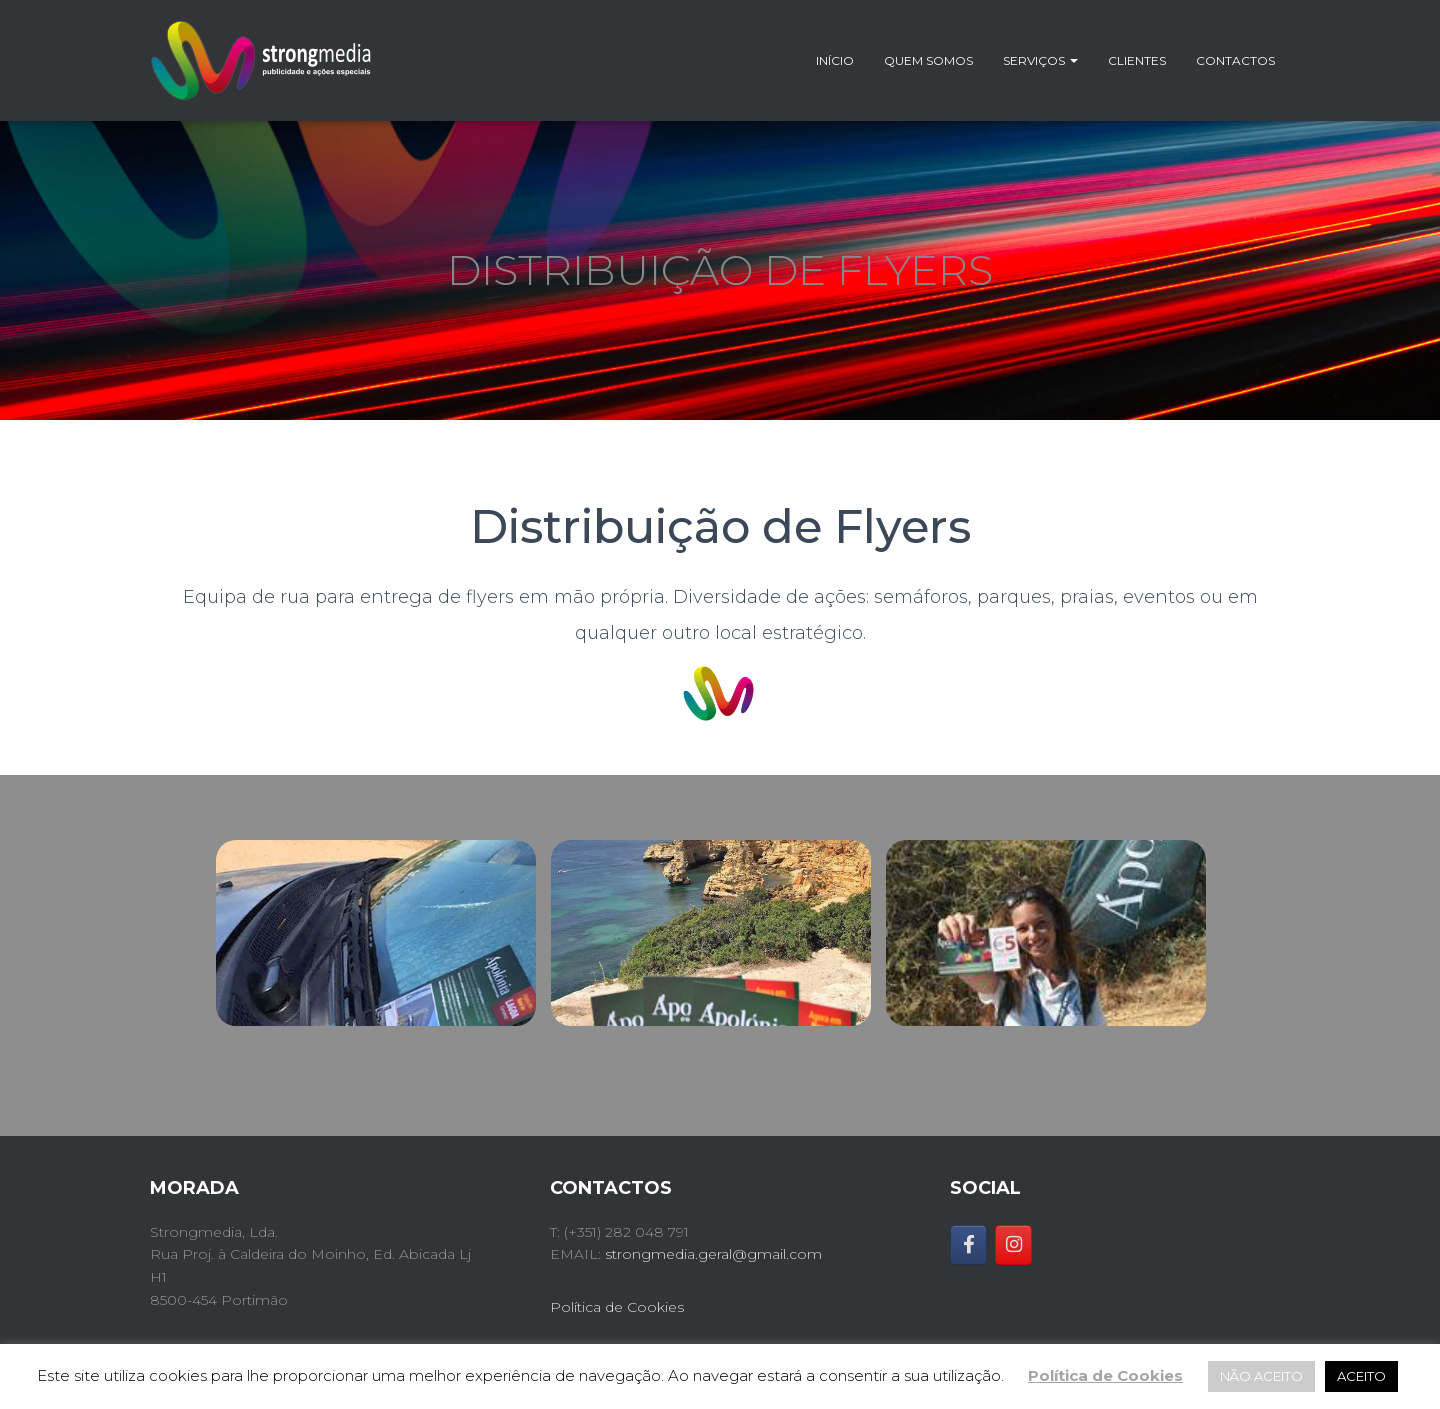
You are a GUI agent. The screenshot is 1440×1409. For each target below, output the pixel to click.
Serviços (1040, 60)
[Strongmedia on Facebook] (968, 1245)
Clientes (1137, 60)
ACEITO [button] (1361, 1376)
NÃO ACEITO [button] (1261, 1376)
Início (835, 60)
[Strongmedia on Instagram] (1013, 1245)
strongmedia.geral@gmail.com (713, 1254)
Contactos (1235, 60)
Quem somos (928, 60)
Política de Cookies (617, 1307)
